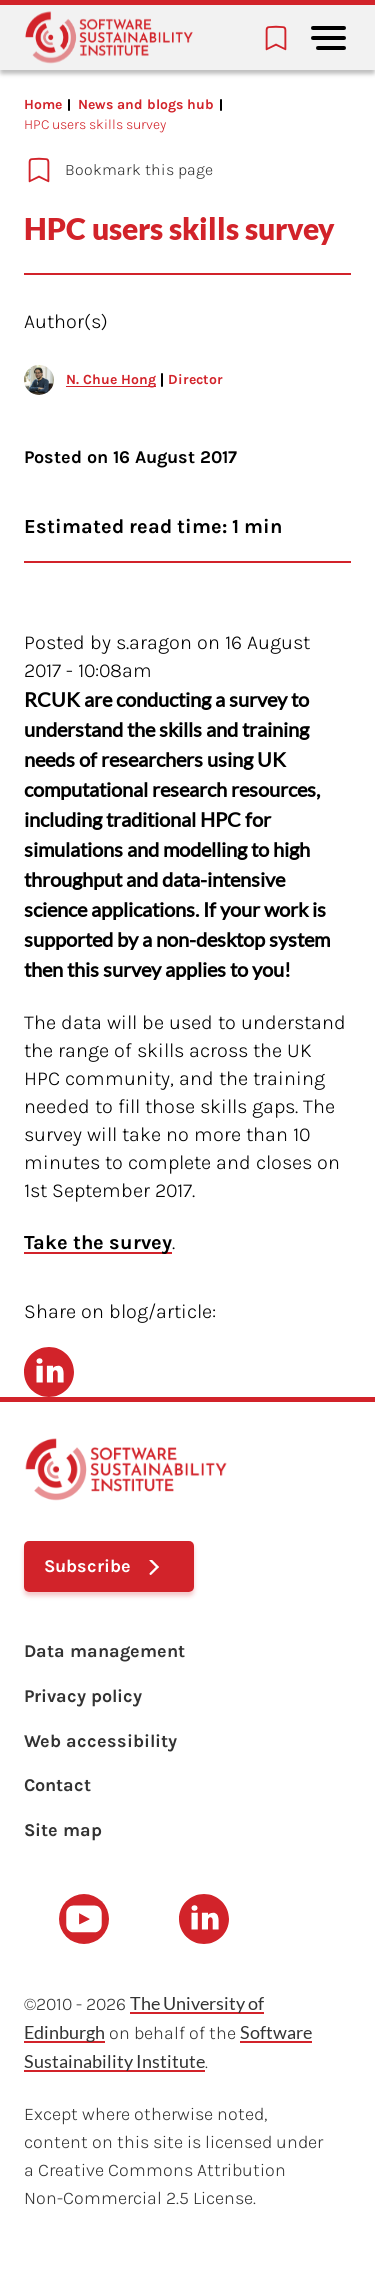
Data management (104, 1651)
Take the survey (98, 1242)
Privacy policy (83, 1696)
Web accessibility (100, 1741)
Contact (57, 1785)
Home (43, 104)
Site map (63, 1830)
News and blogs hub (146, 104)
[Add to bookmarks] (175, 170)
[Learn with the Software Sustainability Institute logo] (109, 37)
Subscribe (87, 1566)
